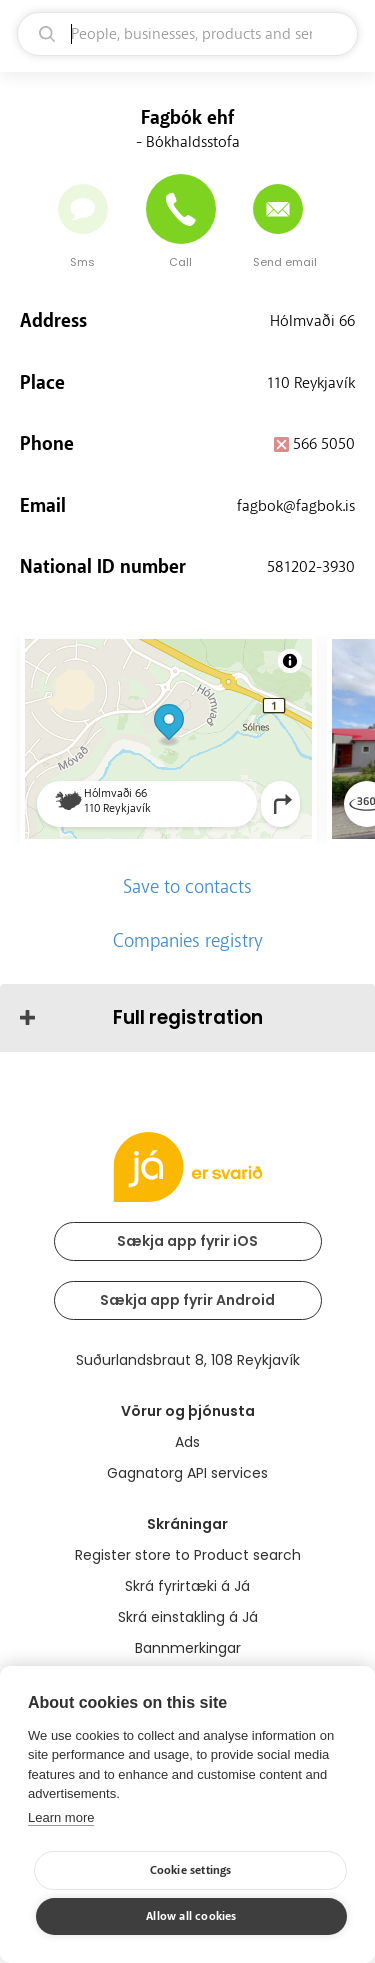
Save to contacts (187, 887)
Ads (187, 1442)
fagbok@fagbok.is (296, 506)
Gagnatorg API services (187, 1473)
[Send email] (278, 209)
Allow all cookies (191, 1916)
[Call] (181, 209)
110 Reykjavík (311, 383)
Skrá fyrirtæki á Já (187, 1586)
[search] (187, 34)
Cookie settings (191, 1870)
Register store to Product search (188, 1555)
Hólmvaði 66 (312, 321)
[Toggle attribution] (290, 661)
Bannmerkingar (188, 1648)
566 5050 (324, 444)
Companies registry (188, 941)
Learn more (61, 1817)
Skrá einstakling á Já (188, 1617)
